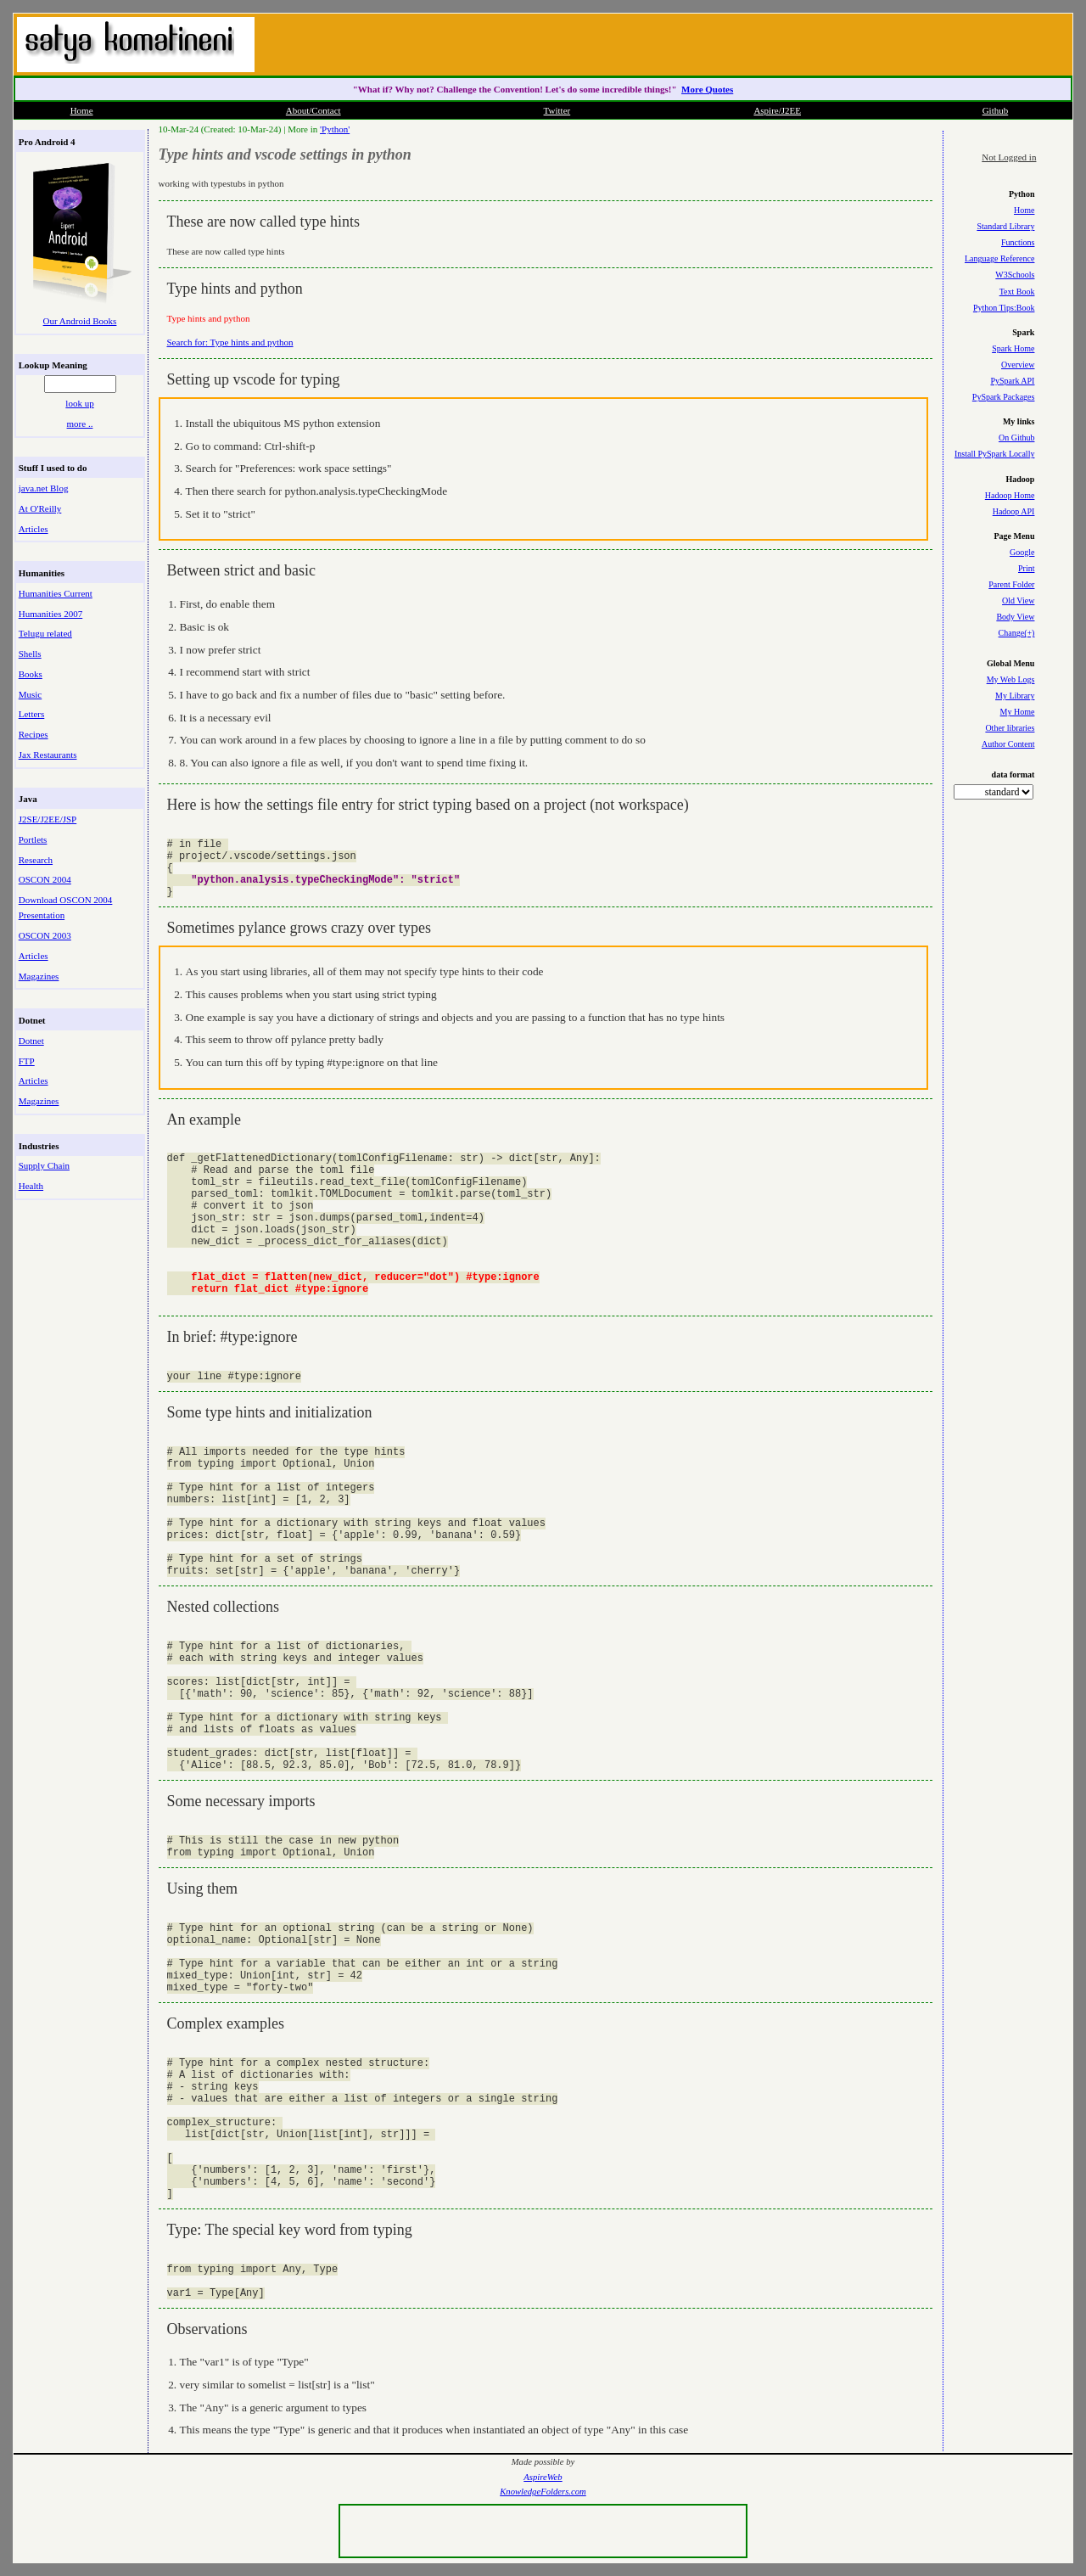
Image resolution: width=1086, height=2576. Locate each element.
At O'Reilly (40, 508)
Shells (30, 653)
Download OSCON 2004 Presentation (66, 907)
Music (30, 694)
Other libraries (1009, 727)
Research (36, 860)
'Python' (335, 129)
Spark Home (1013, 348)
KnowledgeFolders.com (543, 2491)
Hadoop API (1014, 511)
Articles (33, 529)
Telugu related (45, 633)
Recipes (33, 734)
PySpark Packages (1003, 396)
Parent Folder (1011, 584)
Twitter (557, 110)
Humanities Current (55, 593)
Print (1026, 568)
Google (1022, 552)
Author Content (1008, 744)
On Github (1017, 437)
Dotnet (31, 1040)
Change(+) (1017, 632)
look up (79, 403)
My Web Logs (1011, 679)
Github (995, 110)
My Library (1014, 695)
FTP (27, 1061)
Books (30, 674)
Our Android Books (80, 321)
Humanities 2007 (50, 614)
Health (31, 1186)
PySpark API (1012, 380)
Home (81, 110)
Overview (1017, 364)
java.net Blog (44, 488)
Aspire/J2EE (777, 110)
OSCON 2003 (45, 935)
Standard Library (1005, 226)
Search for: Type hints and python (230, 342)
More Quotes (707, 89)
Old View (1018, 600)
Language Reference (999, 258)
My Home (1017, 711)
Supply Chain (44, 1165)
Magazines (39, 976)
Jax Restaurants (48, 754)
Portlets (33, 839)
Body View (1015, 616)
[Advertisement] (868, 42)
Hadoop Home (1010, 495)
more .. (80, 423)
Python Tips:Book (1004, 307)
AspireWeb (542, 2477)
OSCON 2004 (45, 879)
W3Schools (1014, 274)
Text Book (1017, 291)
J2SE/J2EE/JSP (47, 819)
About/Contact (313, 110)
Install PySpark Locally (994, 453)
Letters (32, 714)
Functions (1017, 242)
